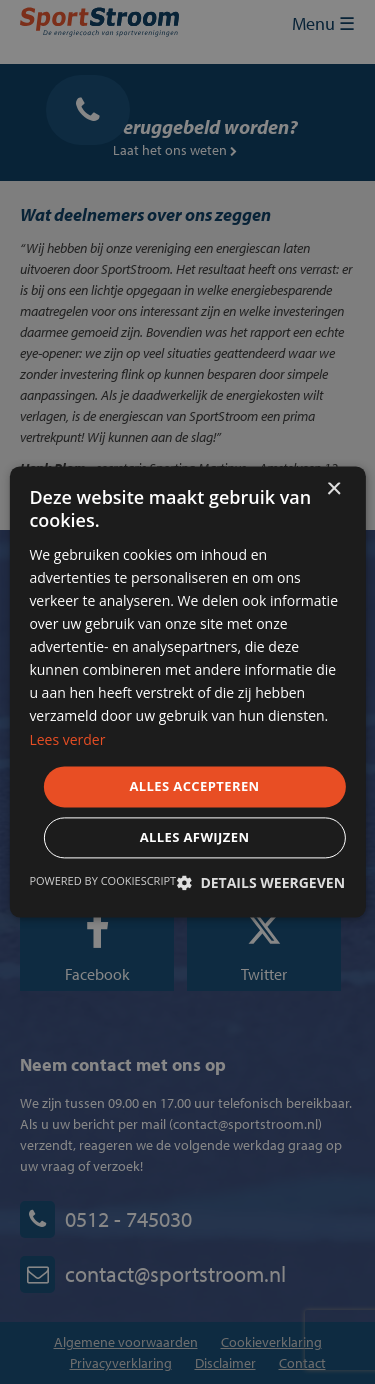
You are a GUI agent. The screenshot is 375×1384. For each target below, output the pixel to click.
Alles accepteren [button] (194, 786)
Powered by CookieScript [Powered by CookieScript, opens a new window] (102, 881)
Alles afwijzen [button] (195, 838)
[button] (261, 883)
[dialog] (187, 692)
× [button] (333, 489)
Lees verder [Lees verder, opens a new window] (67, 739)
